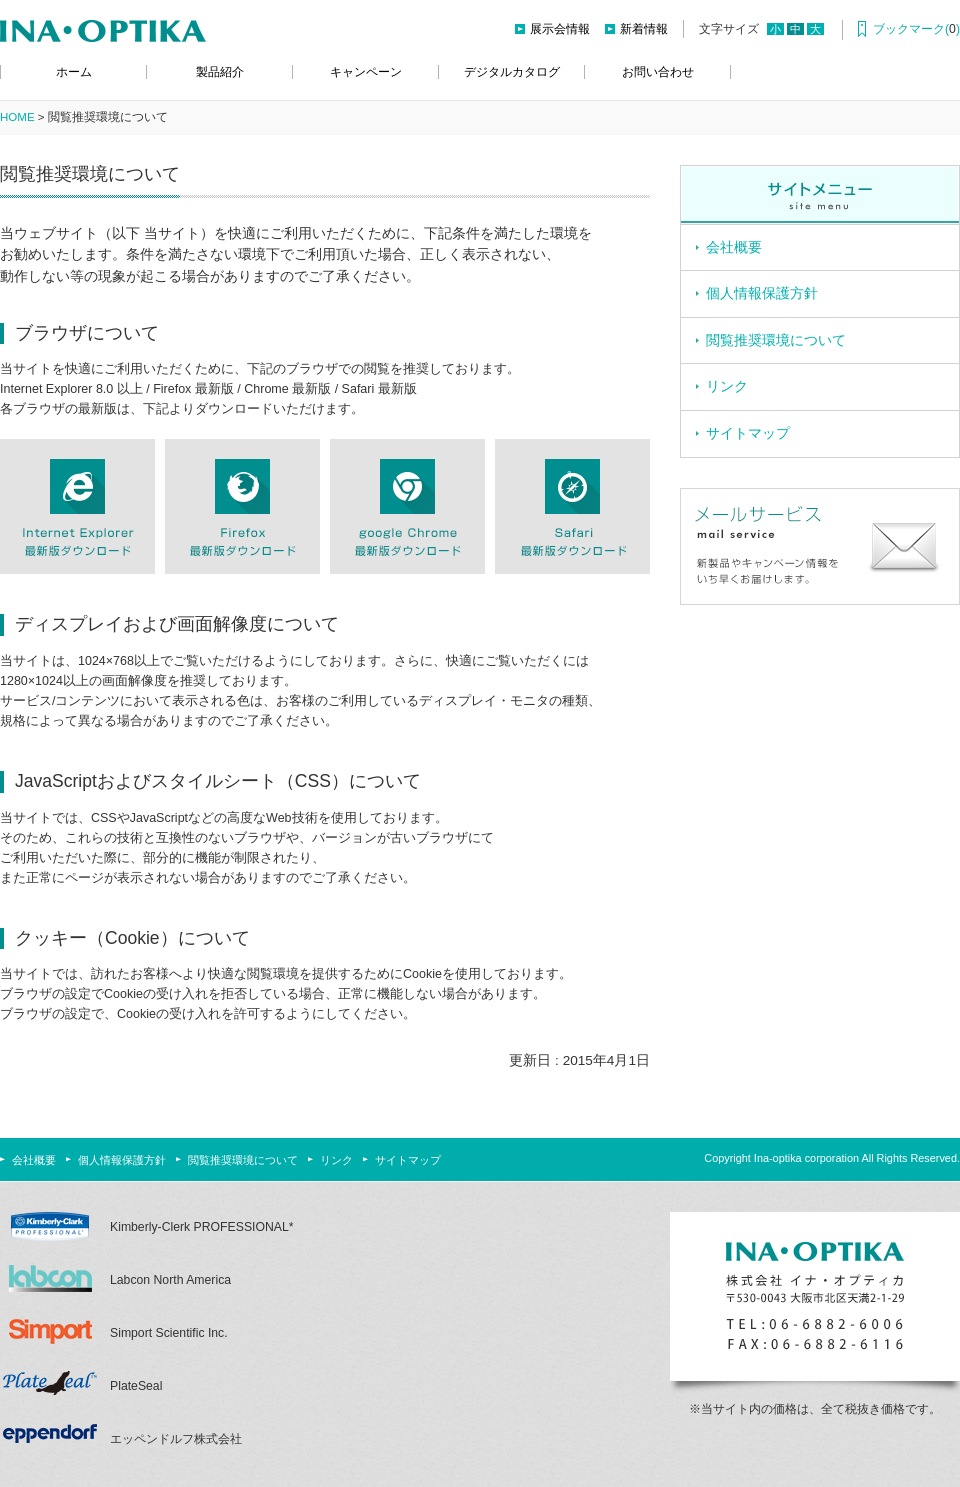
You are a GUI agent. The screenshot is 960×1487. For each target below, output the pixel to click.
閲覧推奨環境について (776, 340)
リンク (727, 386)
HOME (17, 117)
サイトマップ (748, 433)
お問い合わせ (658, 72)
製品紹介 (220, 72)
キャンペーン (366, 72)
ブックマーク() (916, 29)
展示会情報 (560, 29)
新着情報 (644, 29)
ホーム (74, 72)
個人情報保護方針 (762, 293)
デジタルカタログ (512, 72)
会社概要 (734, 247)
